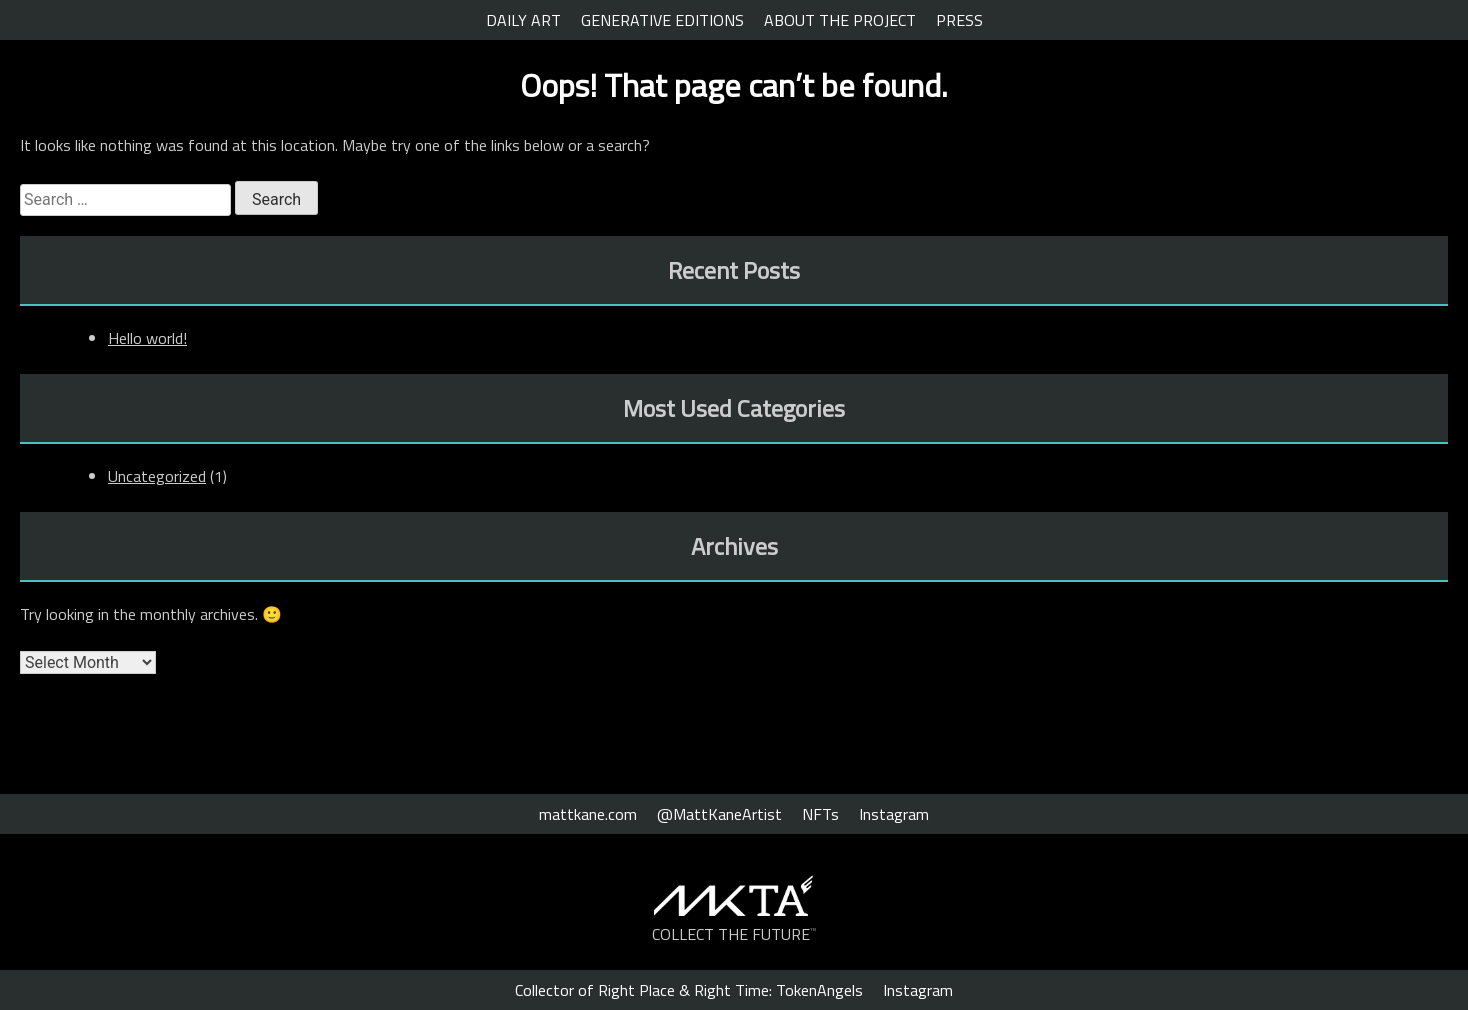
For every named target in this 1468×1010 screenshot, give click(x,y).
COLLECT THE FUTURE (734, 934)
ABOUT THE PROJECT (840, 20)
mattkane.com (588, 814)
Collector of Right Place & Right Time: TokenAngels (689, 990)
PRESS (959, 20)
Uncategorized (157, 476)
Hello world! (147, 338)
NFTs (820, 814)
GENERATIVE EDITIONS (662, 20)
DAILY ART (523, 20)
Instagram (894, 814)
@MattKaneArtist (719, 814)
